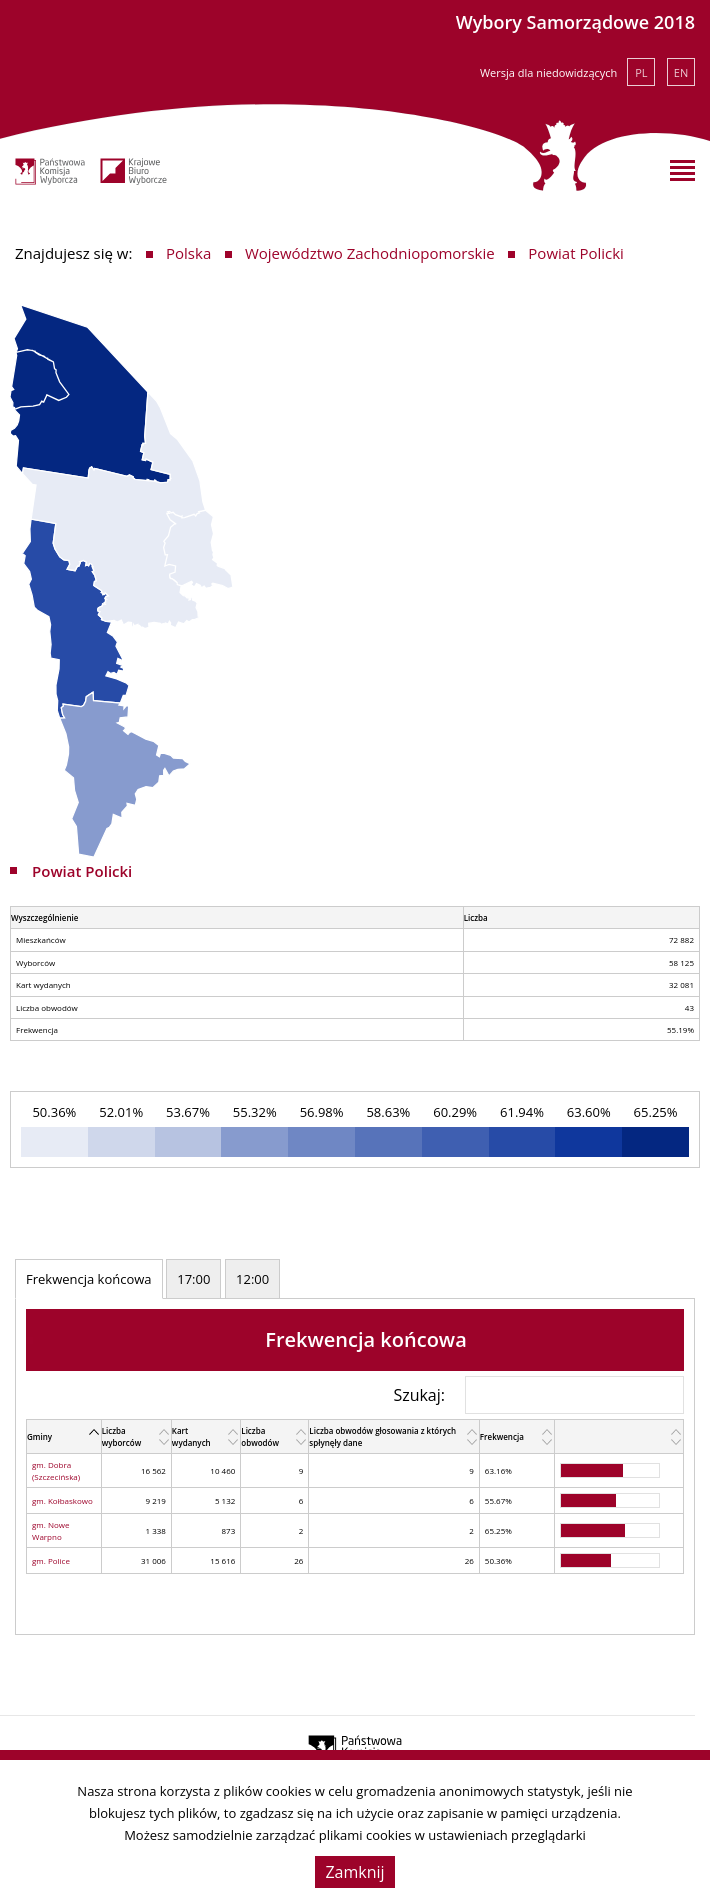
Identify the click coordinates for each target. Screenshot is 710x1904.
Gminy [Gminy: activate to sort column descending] (39, 1436)
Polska (188, 253)
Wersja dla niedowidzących (548, 72)
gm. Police (51, 1560)
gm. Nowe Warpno (50, 1530)
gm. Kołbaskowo (62, 1500)
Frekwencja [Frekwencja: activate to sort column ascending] (502, 1436)
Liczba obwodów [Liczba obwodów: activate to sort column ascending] (260, 1436)
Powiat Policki (576, 253)
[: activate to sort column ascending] (619, 1437)
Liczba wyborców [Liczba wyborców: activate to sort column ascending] (122, 1436)
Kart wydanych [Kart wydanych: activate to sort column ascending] (191, 1436)
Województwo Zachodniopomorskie (370, 253)
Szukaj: (538, 1395)
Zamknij (354, 1872)
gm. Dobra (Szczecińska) (56, 1470)
